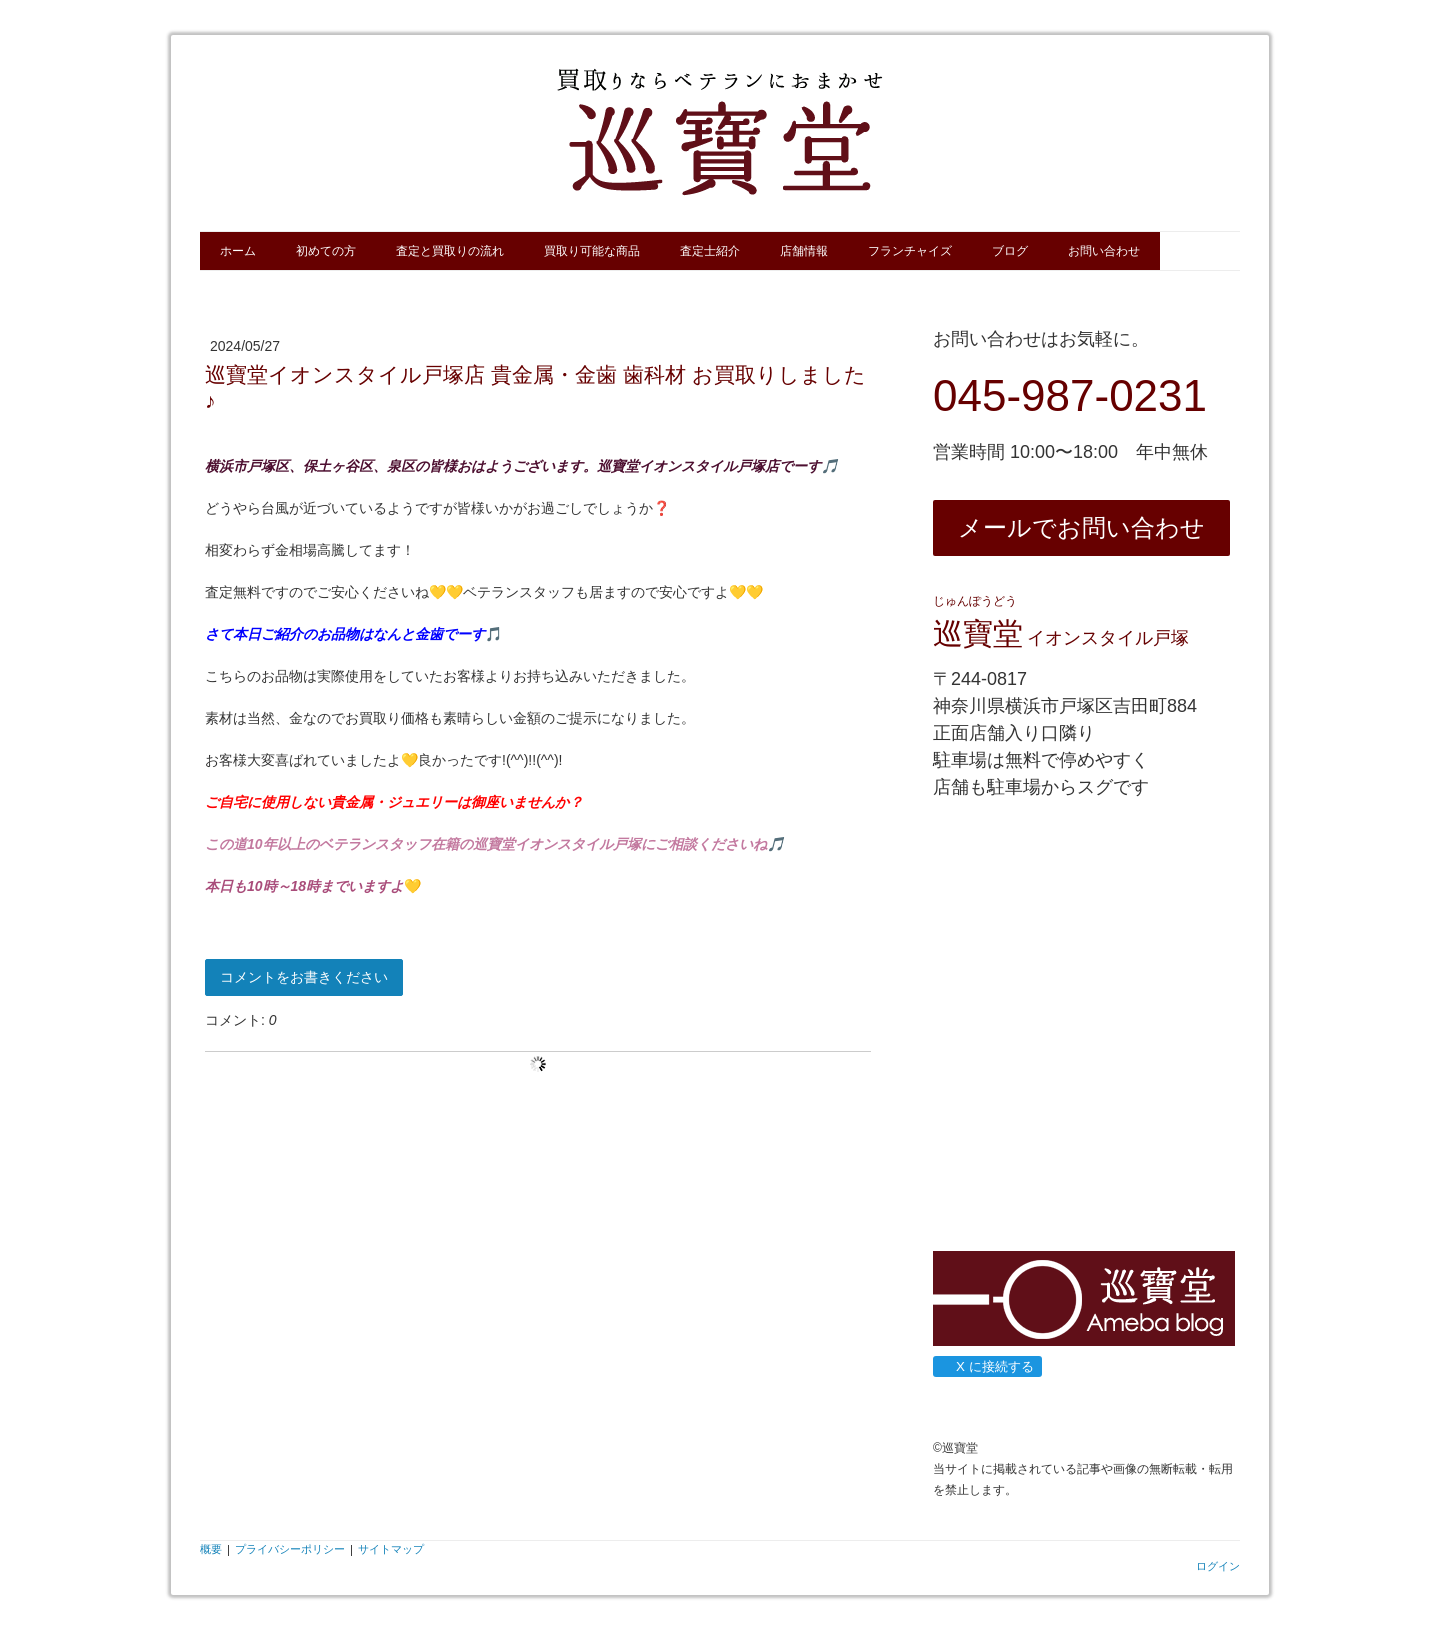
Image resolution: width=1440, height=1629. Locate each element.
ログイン (1218, 1565)
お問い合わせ (1104, 251)
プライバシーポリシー (290, 1548)
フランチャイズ (910, 251)
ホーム (238, 251)
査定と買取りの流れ (450, 251)
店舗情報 (804, 251)
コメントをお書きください (304, 977)
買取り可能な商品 (592, 251)
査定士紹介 (710, 251)
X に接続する (986, 1366)
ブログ (1010, 251)
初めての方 (326, 251)
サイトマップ (391, 1548)
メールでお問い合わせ (1081, 527)
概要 (211, 1548)
